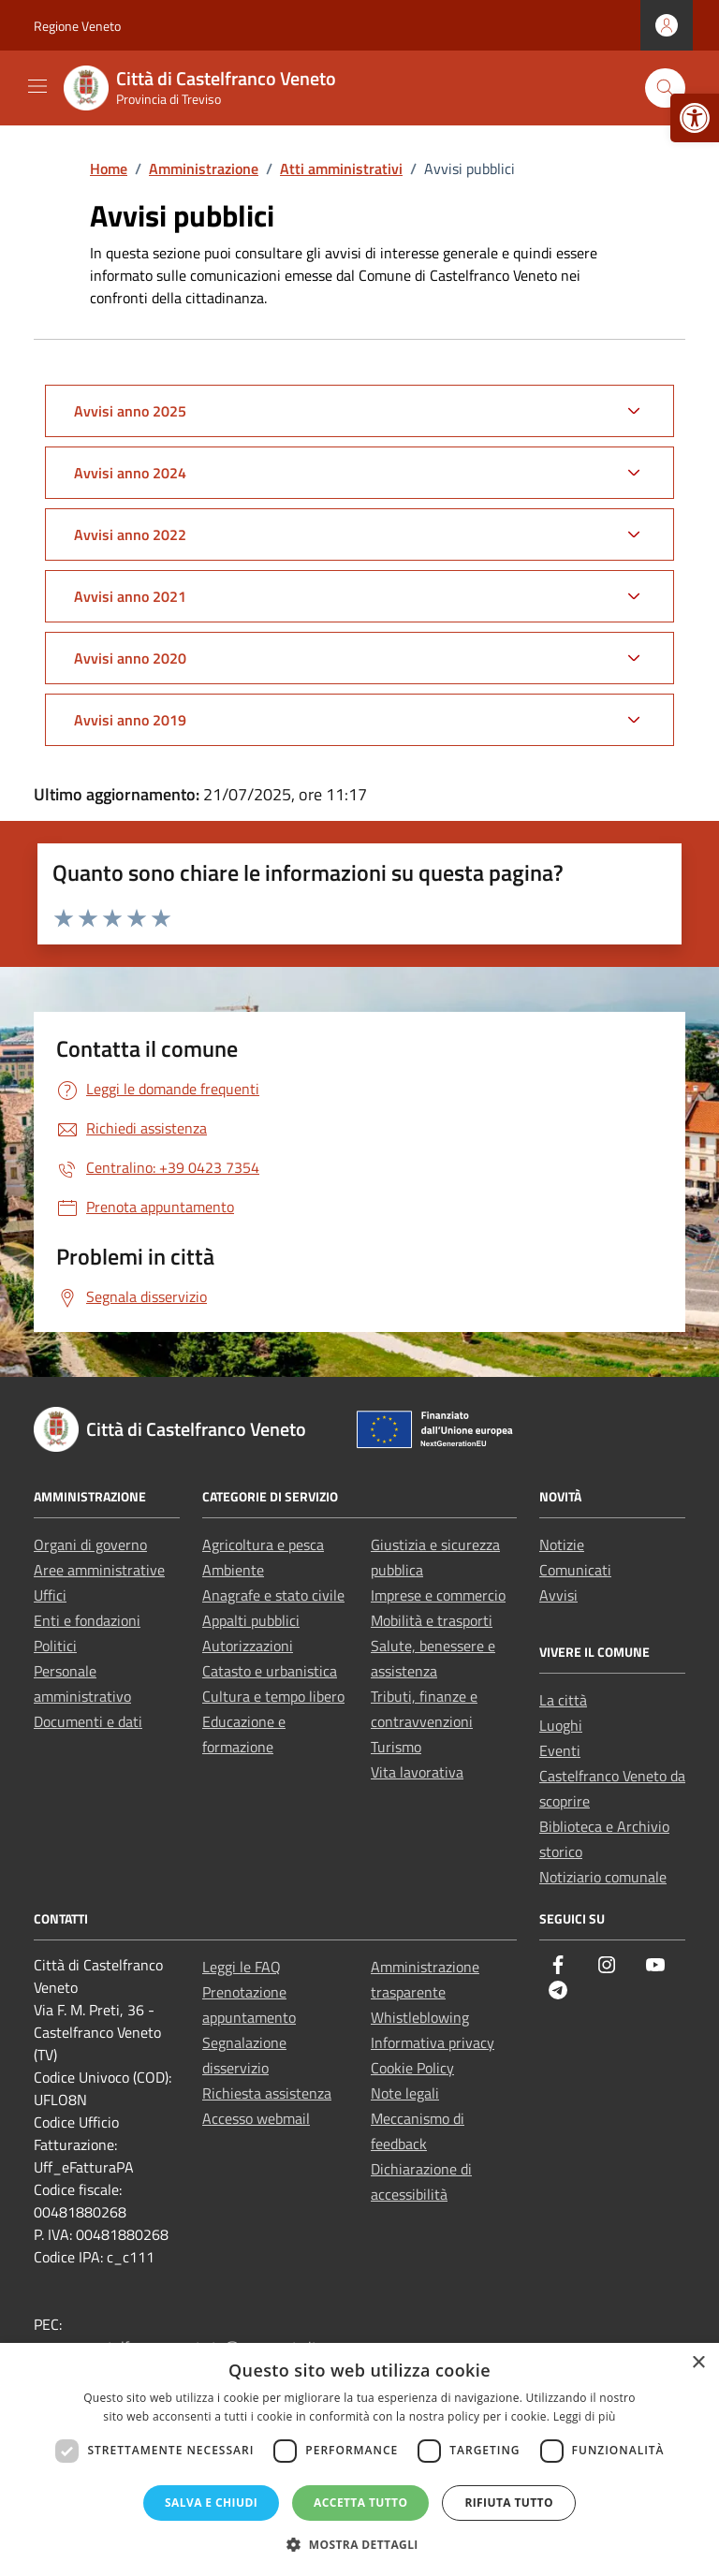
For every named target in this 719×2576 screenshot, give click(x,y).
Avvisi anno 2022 (130, 534)
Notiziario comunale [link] (603, 1877)
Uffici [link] (50, 1595)
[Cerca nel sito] (665, 88)
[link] (694, 118)
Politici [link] (55, 1645)
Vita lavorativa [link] (417, 1772)
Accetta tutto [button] (360, 2502)
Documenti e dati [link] (88, 1721)
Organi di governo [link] (90, 1544)
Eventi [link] (559, 1750)
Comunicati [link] (575, 1570)
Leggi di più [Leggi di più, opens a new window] (584, 2416)
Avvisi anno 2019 (130, 720)
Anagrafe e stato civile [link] (273, 1595)
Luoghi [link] (560, 1725)
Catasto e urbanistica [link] (269, 1671)
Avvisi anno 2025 (130, 411)
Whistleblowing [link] (420, 2017)
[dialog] (359, 2459)
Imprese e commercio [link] (438, 1595)
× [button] (698, 2363)
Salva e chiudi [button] (211, 2502)
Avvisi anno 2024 (130, 472)
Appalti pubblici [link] (251, 1620)
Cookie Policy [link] (412, 2067)
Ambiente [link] (233, 1570)
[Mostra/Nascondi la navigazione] (37, 86)
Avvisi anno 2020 (130, 658)
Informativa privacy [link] (432, 2042)
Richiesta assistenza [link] (266, 2093)
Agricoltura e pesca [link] (263, 1544)
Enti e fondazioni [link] (87, 1620)
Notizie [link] (561, 1544)
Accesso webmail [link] (256, 2118)
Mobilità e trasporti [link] (431, 1620)
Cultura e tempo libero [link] (273, 1696)
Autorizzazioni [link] (247, 1645)
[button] (359, 2544)
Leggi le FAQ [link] (241, 1966)
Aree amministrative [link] (99, 1570)
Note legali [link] (405, 2093)
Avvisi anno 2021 (130, 596)
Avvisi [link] (558, 1595)
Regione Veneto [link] (77, 26)
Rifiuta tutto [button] (508, 2502)
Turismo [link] (396, 1746)
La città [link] (563, 1700)
